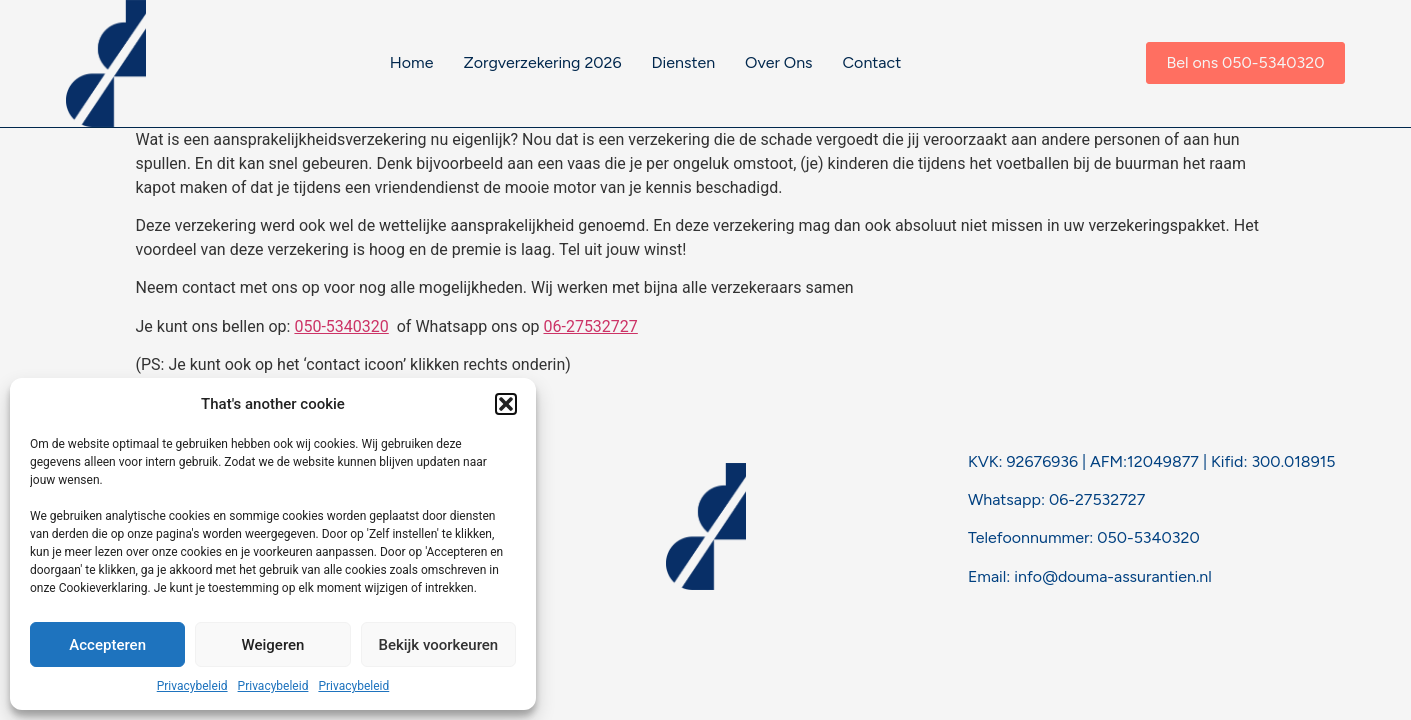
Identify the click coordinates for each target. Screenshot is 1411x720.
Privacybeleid (192, 686)
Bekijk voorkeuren (438, 645)
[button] (506, 404)
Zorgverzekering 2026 (542, 62)
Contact (872, 62)
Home (412, 62)
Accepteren (107, 645)
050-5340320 (341, 326)
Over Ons (778, 62)
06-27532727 (590, 326)
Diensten (684, 62)
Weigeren (273, 645)
